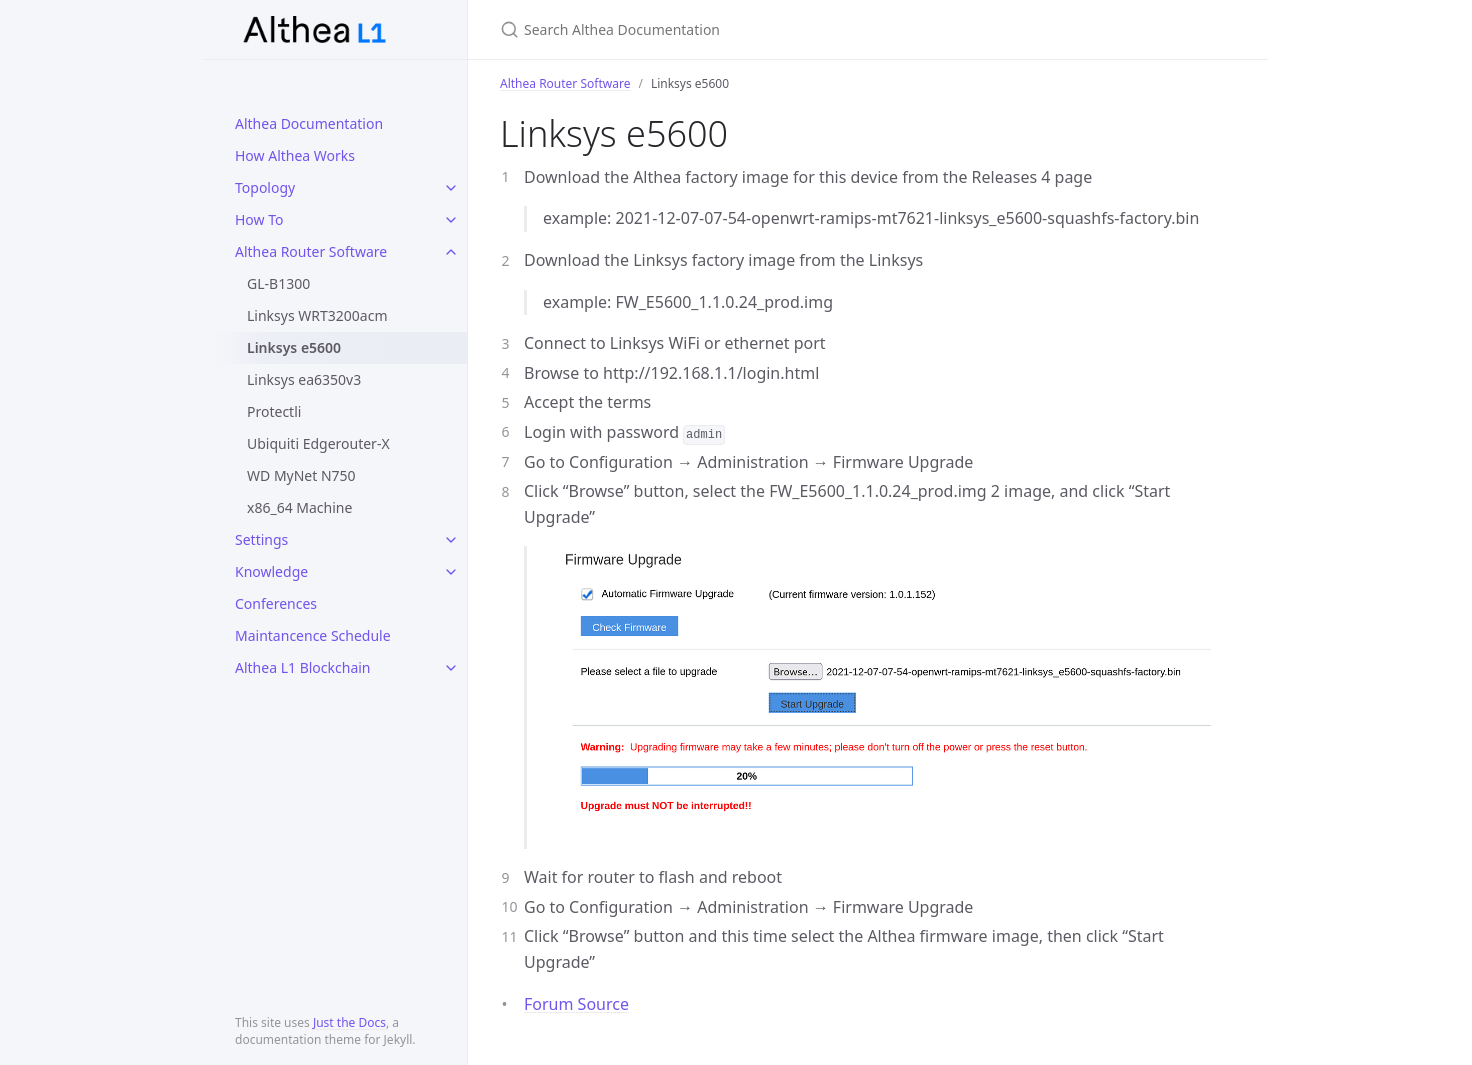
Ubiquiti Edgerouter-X (318, 443)
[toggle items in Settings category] (451, 540)
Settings (261, 539)
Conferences (276, 603)
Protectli (274, 411)
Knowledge (271, 571)
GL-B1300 (278, 283)
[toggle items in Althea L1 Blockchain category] (451, 668)
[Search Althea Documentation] (736, 29)
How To (259, 219)
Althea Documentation (309, 123)
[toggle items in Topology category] (451, 188)
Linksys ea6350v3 (304, 379)
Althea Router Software (311, 251)
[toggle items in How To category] (451, 220)
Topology (265, 187)
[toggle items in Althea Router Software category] (451, 252)
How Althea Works (295, 155)
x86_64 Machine (299, 507)
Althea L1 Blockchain (303, 667)
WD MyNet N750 (301, 475)
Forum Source (576, 1004)
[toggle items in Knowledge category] (451, 572)
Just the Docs (349, 1022)
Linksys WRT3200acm (317, 315)
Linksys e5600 (294, 347)
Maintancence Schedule (313, 635)
